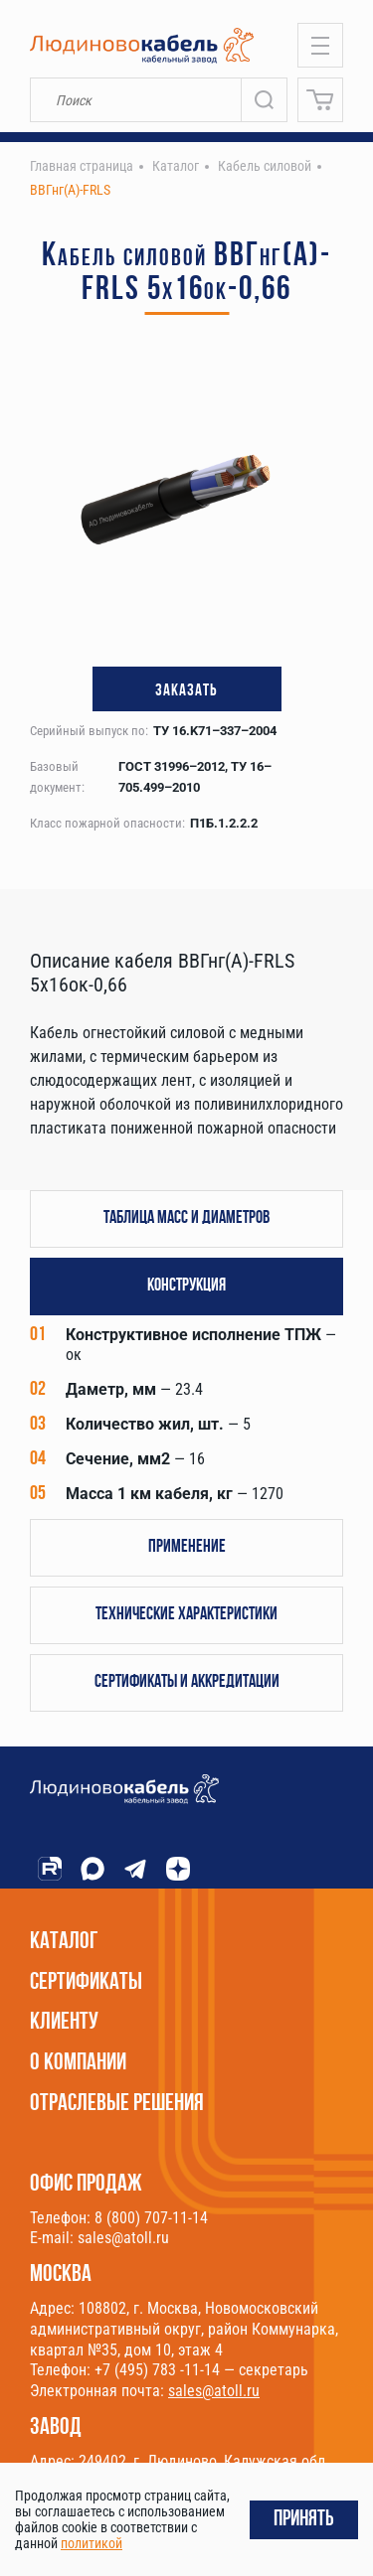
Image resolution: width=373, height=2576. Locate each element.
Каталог (64, 1942)
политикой (91, 2543)
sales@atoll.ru (214, 2390)
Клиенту (64, 2023)
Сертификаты (86, 1983)
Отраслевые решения (117, 2104)
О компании (78, 2063)
